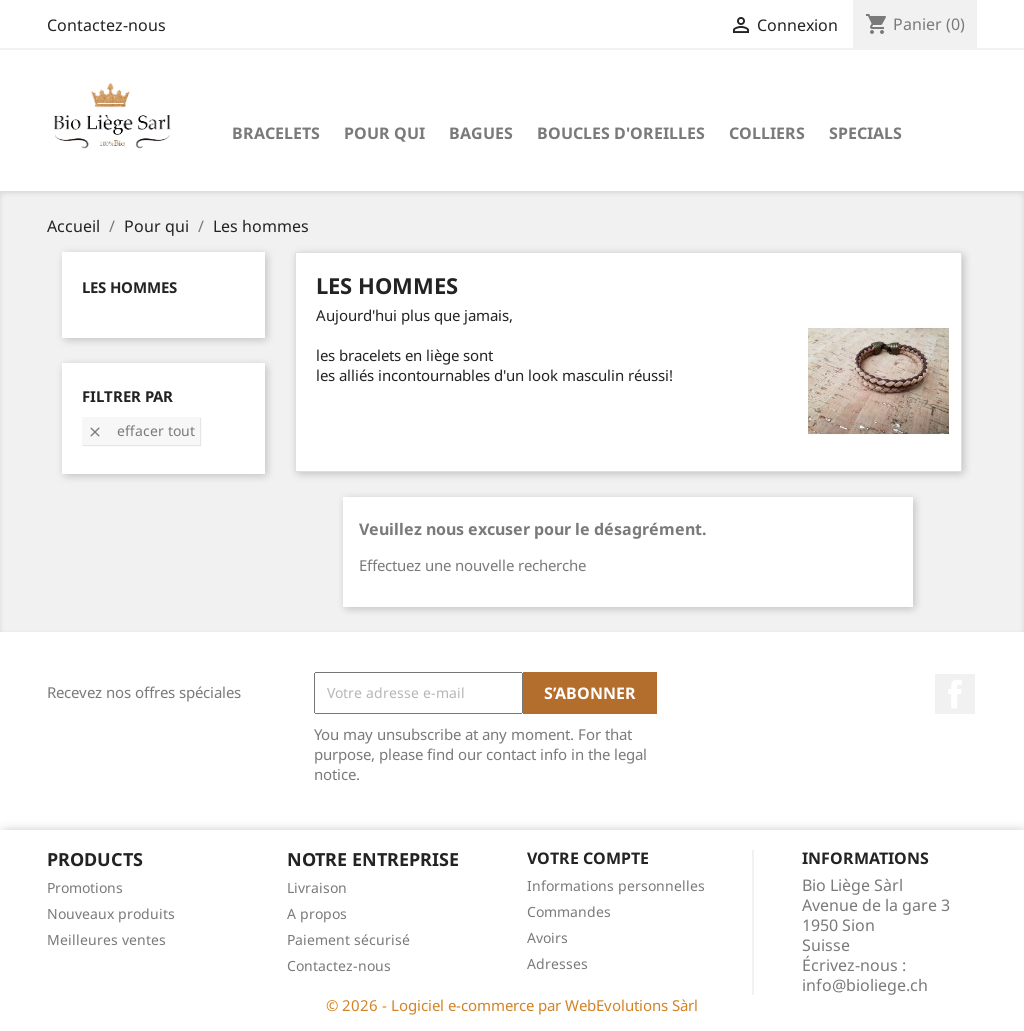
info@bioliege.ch (865, 985)
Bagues (481, 133)
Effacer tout (141, 430)
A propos (317, 913)
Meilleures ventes (106, 939)
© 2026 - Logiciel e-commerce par (445, 1005)
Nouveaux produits (111, 913)
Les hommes (129, 287)
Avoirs (547, 937)
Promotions (85, 887)
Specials (865, 133)
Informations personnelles (616, 885)
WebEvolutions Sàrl (631, 1005)
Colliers (767, 133)
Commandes (569, 911)
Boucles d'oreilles (621, 133)
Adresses (557, 963)
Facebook (955, 694)
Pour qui (384, 133)
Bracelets (276, 133)
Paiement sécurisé (348, 939)
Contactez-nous (106, 25)
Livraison (317, 887)
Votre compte (588, 858)
